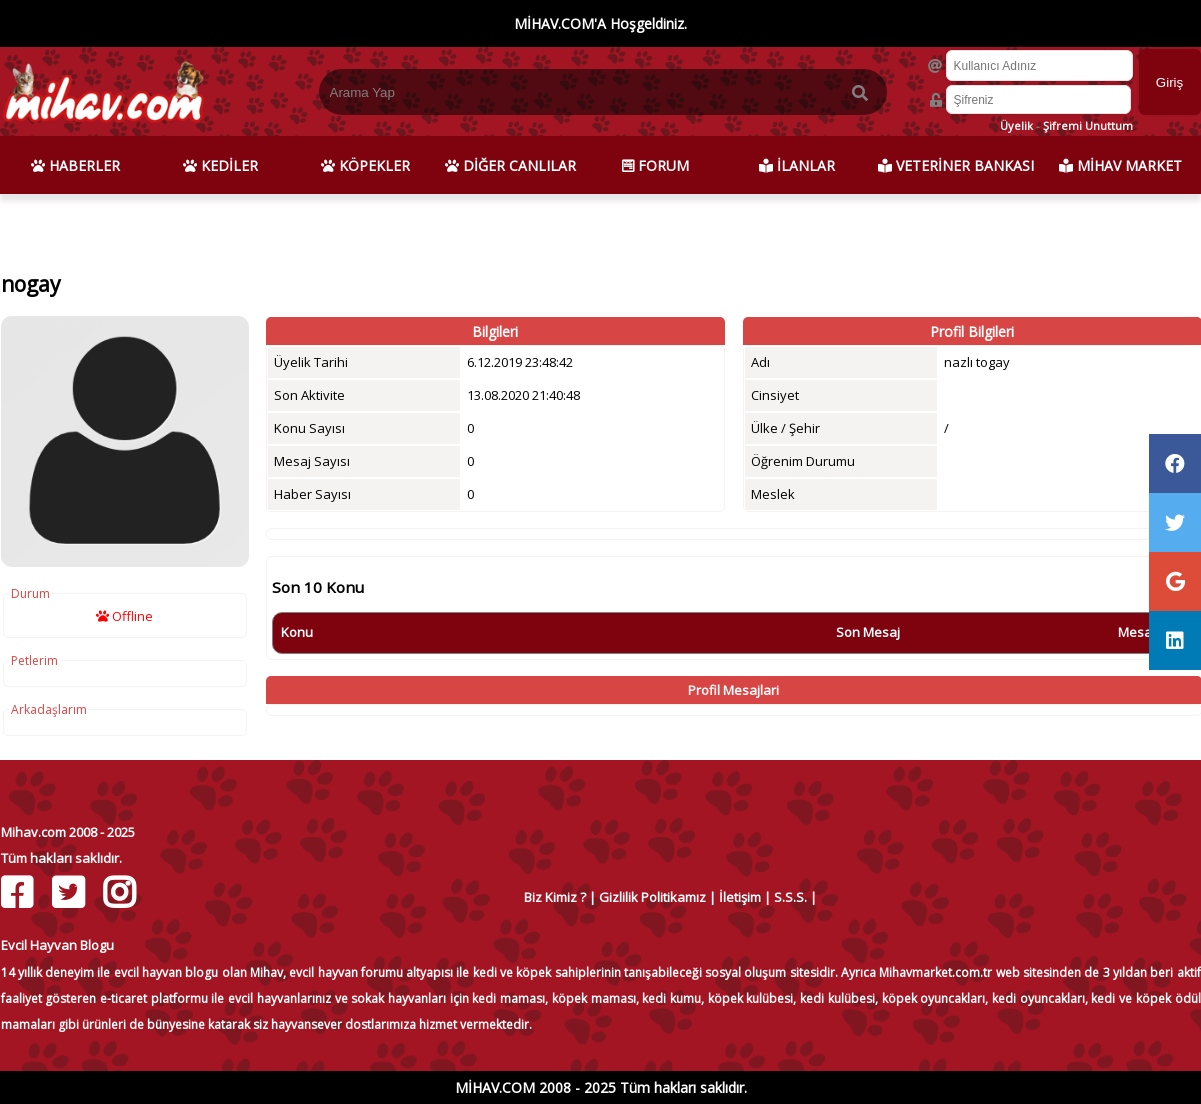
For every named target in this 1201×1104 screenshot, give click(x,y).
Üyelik (1016, 125)
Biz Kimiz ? (555, 897)
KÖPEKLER (365, 165)
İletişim (740, 897)
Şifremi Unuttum (1088, 125)
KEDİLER (220, 165)
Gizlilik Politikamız (652, 897)
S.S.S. (790, 897)
